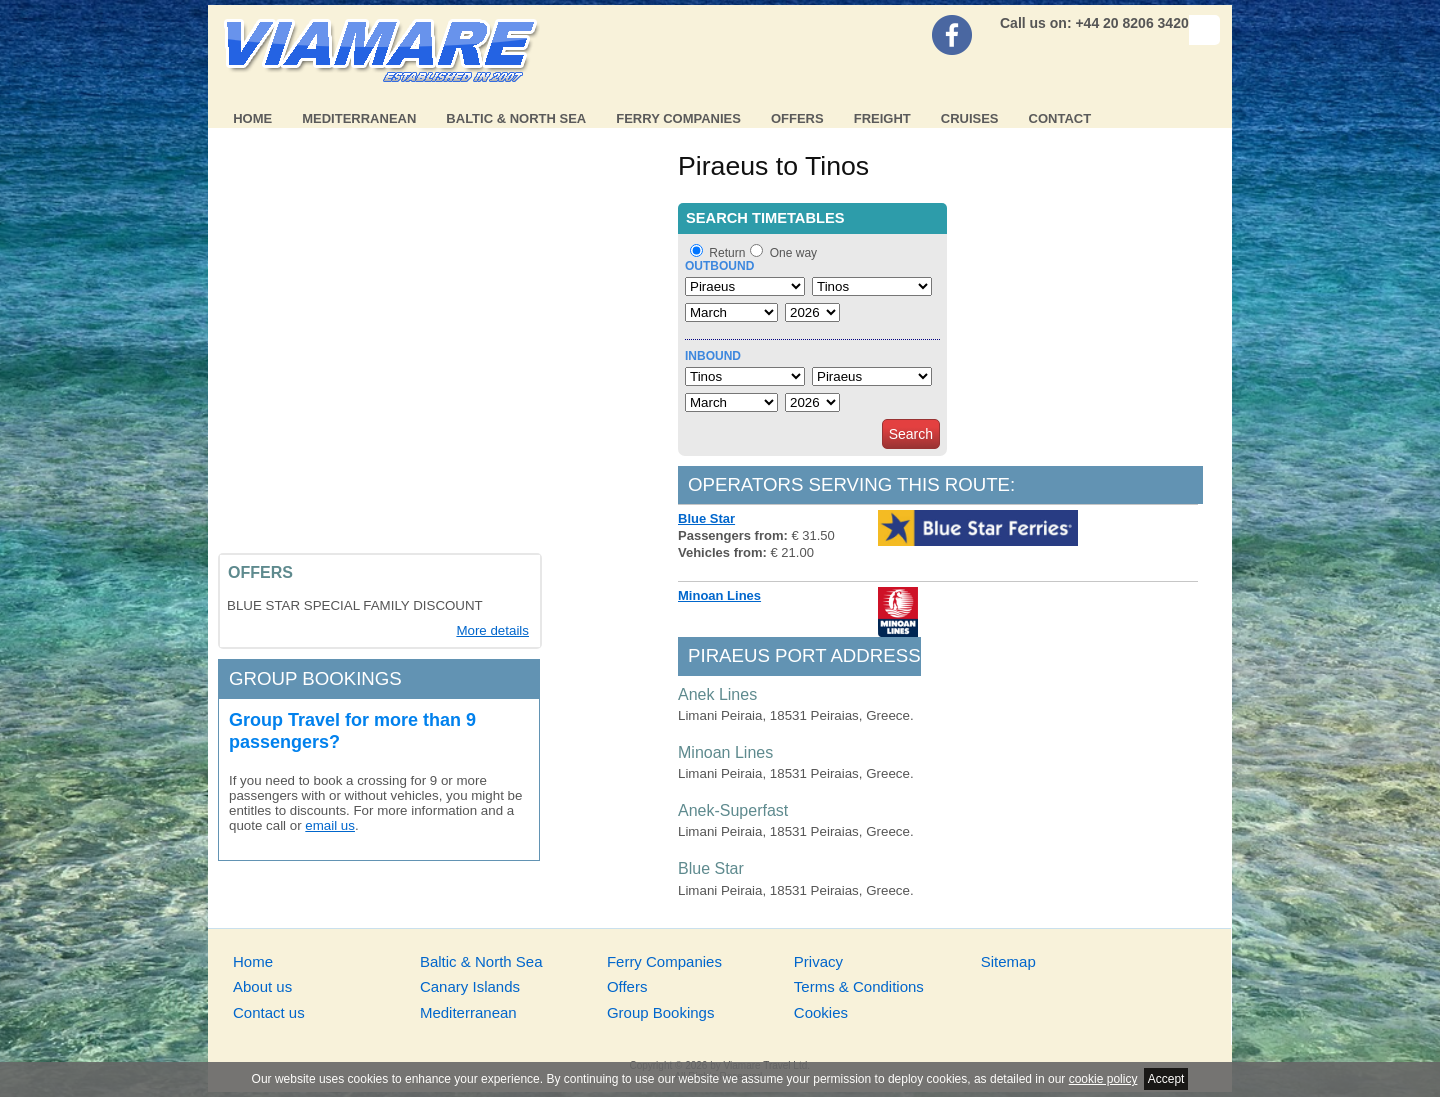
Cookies (821, 1012)
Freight (882, 118)
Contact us (269, 1012)
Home (252, 118)
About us (262, 986)
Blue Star (706, 518)
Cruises (970, 118)
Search (911, 434)
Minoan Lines (719, 595)
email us (330, 825)
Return (727, 253)
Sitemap (1008, 961)
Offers (797, 118)
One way (793, 253)
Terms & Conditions (859, 986)
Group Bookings (661, 1012)
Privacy (818, 961)
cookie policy (1103, 1079)
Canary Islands (470, 986)
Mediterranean (359, 118)
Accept (1166, 1079)
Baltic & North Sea (516, 118)
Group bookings (315, 678)
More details (492, 630)
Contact (1060, 118)
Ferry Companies (678, 118)
